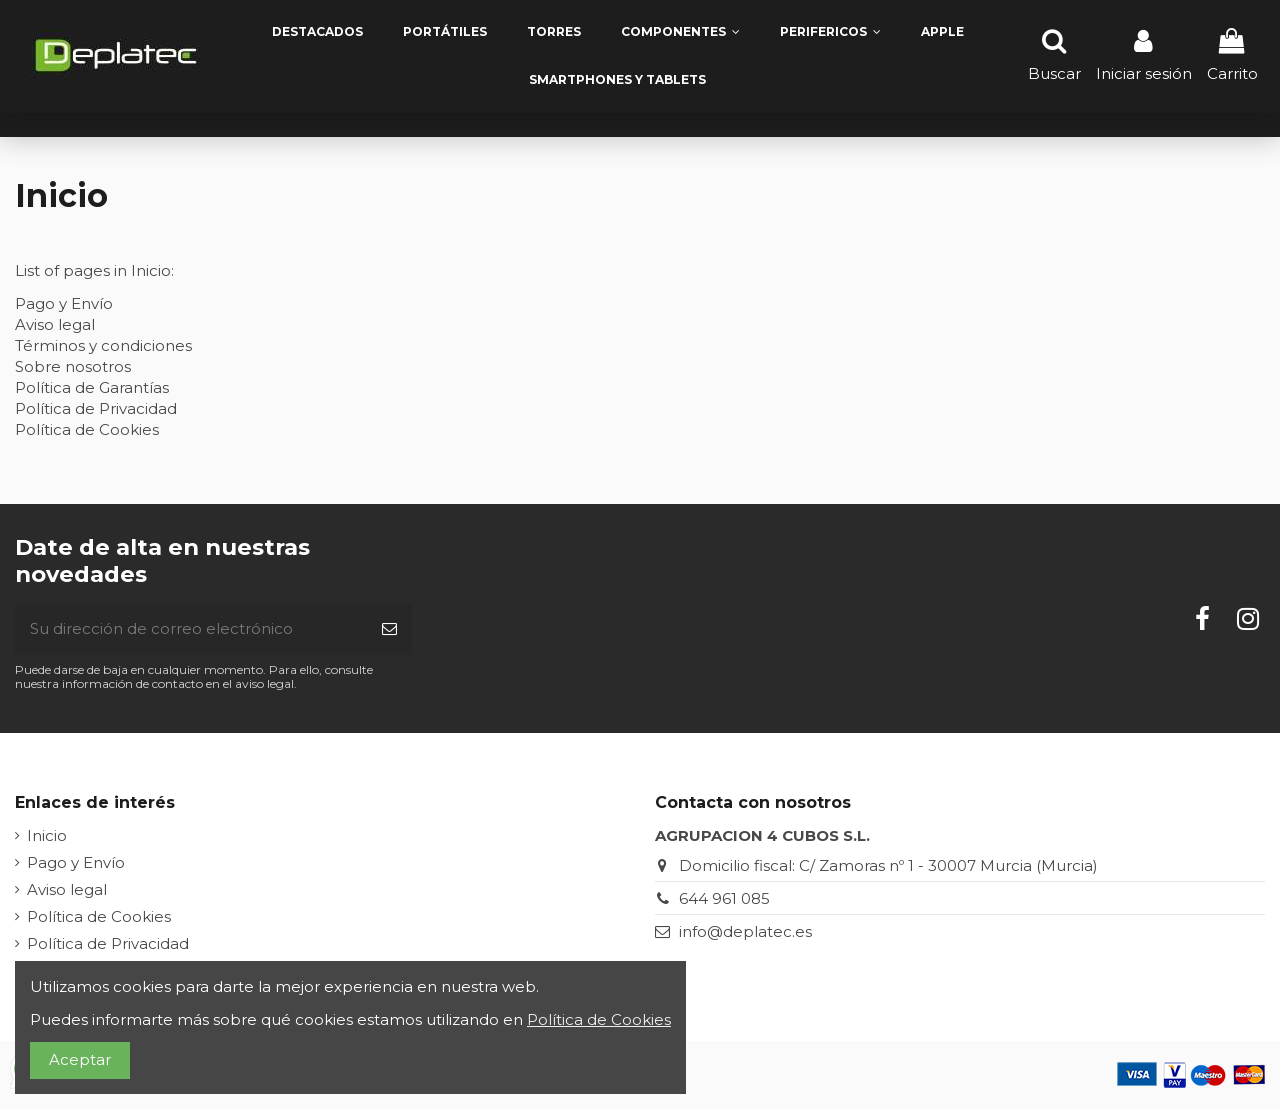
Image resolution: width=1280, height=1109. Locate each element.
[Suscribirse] (389, 629)
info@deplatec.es (745, 931)
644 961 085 (724, 898)
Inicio (47, 835)
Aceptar (80, 1059)
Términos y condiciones (103, 345)
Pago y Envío (64, 303)
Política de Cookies (87, 429)
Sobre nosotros (73, 366)
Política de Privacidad (96, 408)
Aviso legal (55, 324)
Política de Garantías (92, 387)
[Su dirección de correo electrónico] (191, 629)
